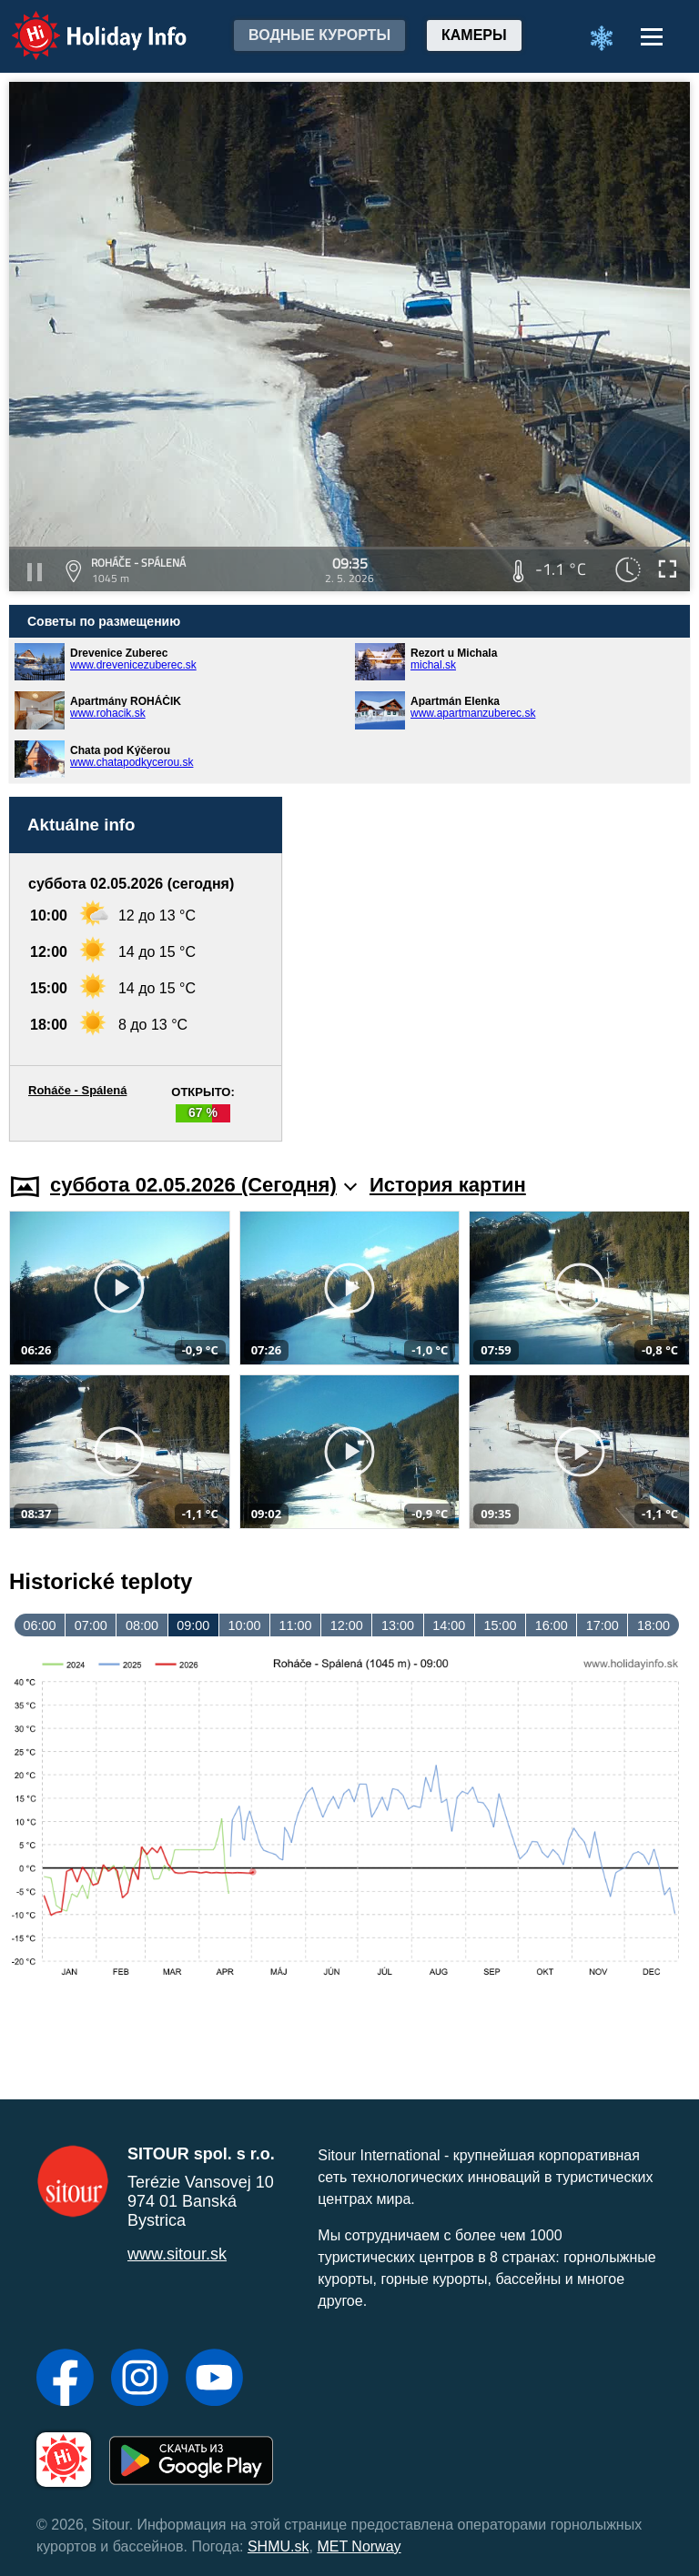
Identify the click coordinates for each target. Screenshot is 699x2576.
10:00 (244, 1625)
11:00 (295, 1625)
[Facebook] (65, 2379)
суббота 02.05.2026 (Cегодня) (203, 1184)
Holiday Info (82, 23)
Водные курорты (319, 35)
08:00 (142, 1625)
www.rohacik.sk (108, 713)
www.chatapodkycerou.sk (131, 762)
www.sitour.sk (177, 2254)
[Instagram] (139, 2379)
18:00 (653, 1625)
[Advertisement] (495, 969)
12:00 (346, 1625)
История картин (448, 1184)
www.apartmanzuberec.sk (472, 713)
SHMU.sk (278, 2546)
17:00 (602, 1625)
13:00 (397, 1625)
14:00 (448, 1625)
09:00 (193, 1625)
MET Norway (358, 2546)
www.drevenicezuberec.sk (133, 665)
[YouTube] (214, 2379)
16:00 (551, 1625)
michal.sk (433, 665)
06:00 (40, 1625)
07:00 (91, 1625)
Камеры (474, 35)
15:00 (499, 1625)
